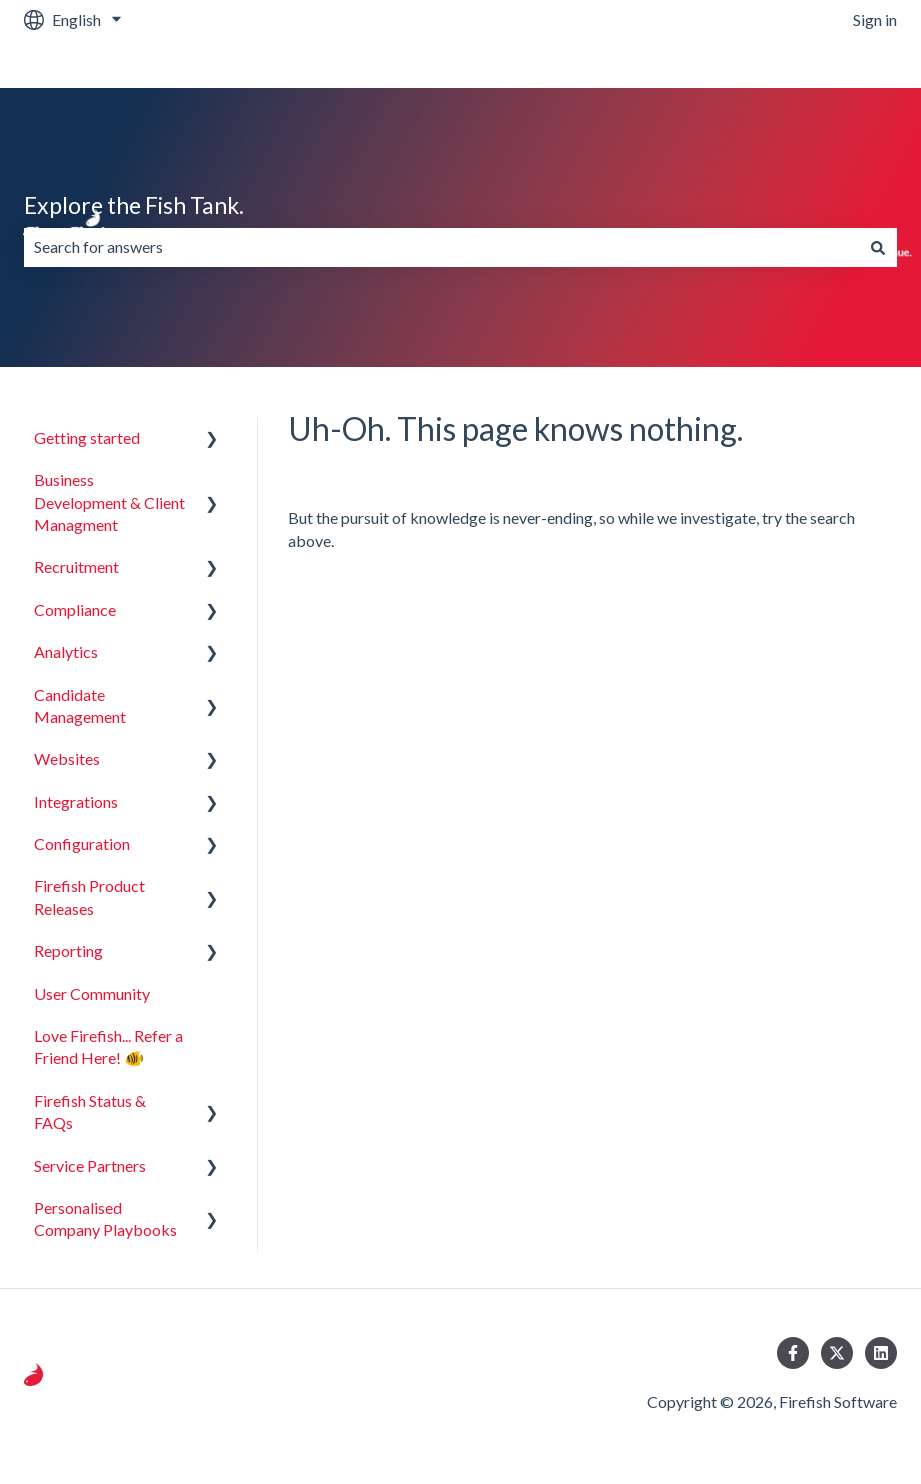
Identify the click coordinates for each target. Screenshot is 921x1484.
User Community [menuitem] (92, 993)
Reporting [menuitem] (68, 950)
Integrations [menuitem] (76, 801)
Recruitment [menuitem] (76, 566)
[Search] (878, 247)
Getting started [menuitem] (87, 437)
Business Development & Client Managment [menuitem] (109, 502)
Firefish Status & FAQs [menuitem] (90, 1111)
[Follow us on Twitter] (837, 1353)
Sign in (875, 19)
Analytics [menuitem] (66, 651)
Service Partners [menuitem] (90, 1165)
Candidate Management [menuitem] (80, 705)
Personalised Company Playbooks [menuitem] (105, 1218)
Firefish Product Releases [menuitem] (89, 896)
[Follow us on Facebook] (793, 1353)
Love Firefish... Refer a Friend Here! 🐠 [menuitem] (108, 1046)
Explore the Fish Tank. (134, 205)
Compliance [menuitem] (75, 609)
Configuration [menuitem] (82, 843)
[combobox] (441, 247)
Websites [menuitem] (67, 758)
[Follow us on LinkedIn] (881, 1353)
